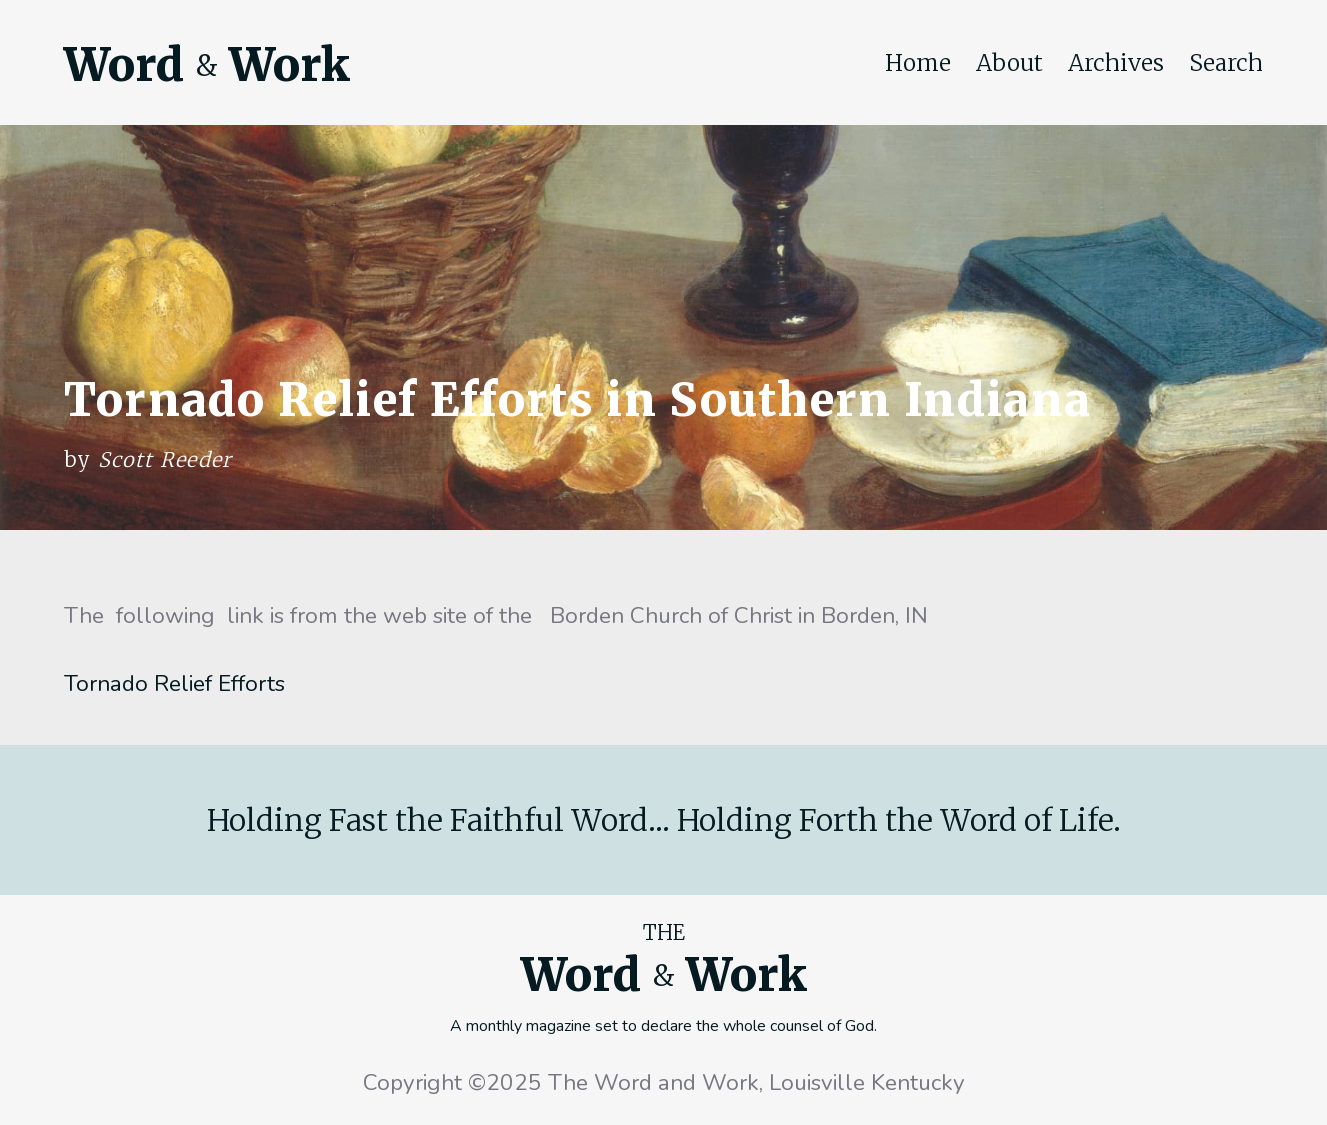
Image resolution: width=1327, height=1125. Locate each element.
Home (918, 63)
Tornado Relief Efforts (174, 683)
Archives (1116, 63)
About (1009, 63)
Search (1226, 63)
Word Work (207, 65)
